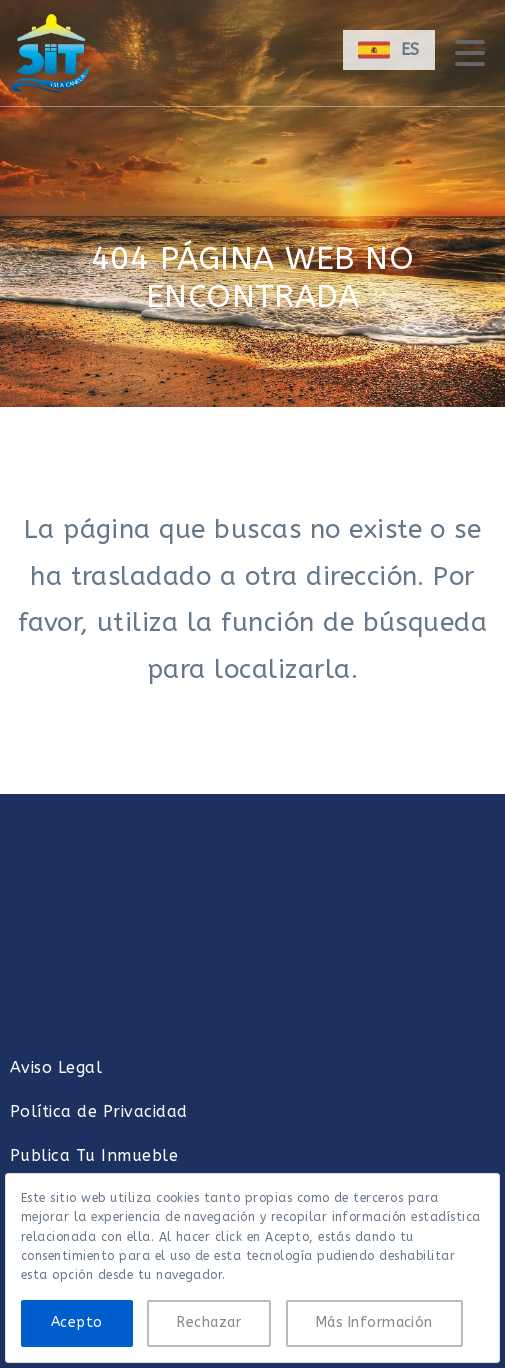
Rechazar (209, 1322)
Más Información (374, 1322)
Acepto (77, 1322)
